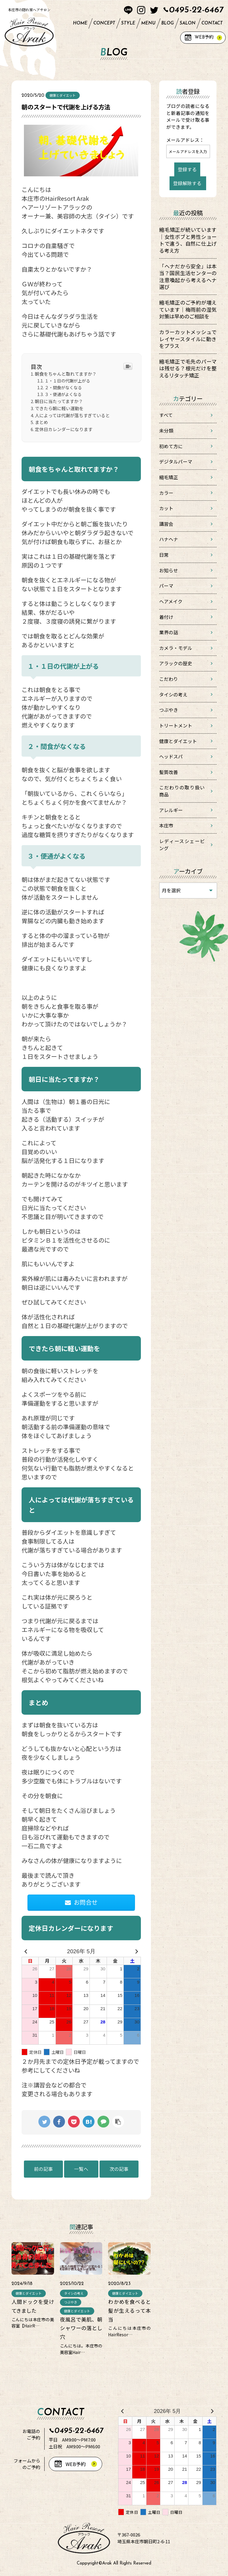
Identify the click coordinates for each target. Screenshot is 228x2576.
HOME (80, 23)
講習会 (166, 523)
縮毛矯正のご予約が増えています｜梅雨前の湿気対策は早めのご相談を (188, 309)
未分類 (166, 430)
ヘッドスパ (171, 756)
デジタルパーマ (175, 461)
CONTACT (212, 23)
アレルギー (171, 810)
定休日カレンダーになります (63, 429)
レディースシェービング (182, 845)
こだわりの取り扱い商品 (182, 791)
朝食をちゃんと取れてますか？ (66, 374)
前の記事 (43, 2169)
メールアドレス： (185, 140)
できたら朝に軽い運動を (59, 408)
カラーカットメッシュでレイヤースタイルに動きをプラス (188, 338)
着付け (166, 617)
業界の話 (168, 632)
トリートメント (175, 725)
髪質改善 (168, 772)
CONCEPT (104, 23)
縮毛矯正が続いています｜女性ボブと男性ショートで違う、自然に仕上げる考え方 (188, 240)
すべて (166, 415)
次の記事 (119, 2169)
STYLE (128, 23)
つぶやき (168, 710)
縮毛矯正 (168, 477)
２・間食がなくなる (63, 387)
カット (166, 508)
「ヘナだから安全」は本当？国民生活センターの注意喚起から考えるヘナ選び (188, 276)
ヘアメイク (171, 601)
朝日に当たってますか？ (59, 401)
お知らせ (168, 570)
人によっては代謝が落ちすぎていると (72, 415)
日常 (164, 554)
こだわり (168, 679)
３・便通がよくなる (63, 394)
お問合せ (81, 1902)
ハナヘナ (168, 539)
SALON (188, 23)
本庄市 (166, 825)
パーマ (166, 585)
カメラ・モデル (175, 648)
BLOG (167, 23)
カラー (166, 492)
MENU (148, 23)
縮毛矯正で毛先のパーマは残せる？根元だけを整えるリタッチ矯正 (188, 368)
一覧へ (81, 2169)
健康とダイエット (178, 741)
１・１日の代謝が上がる (67, 381)
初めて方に (171, 446)
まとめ (41, 422)
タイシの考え (173, 694)
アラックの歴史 (175, 663)
